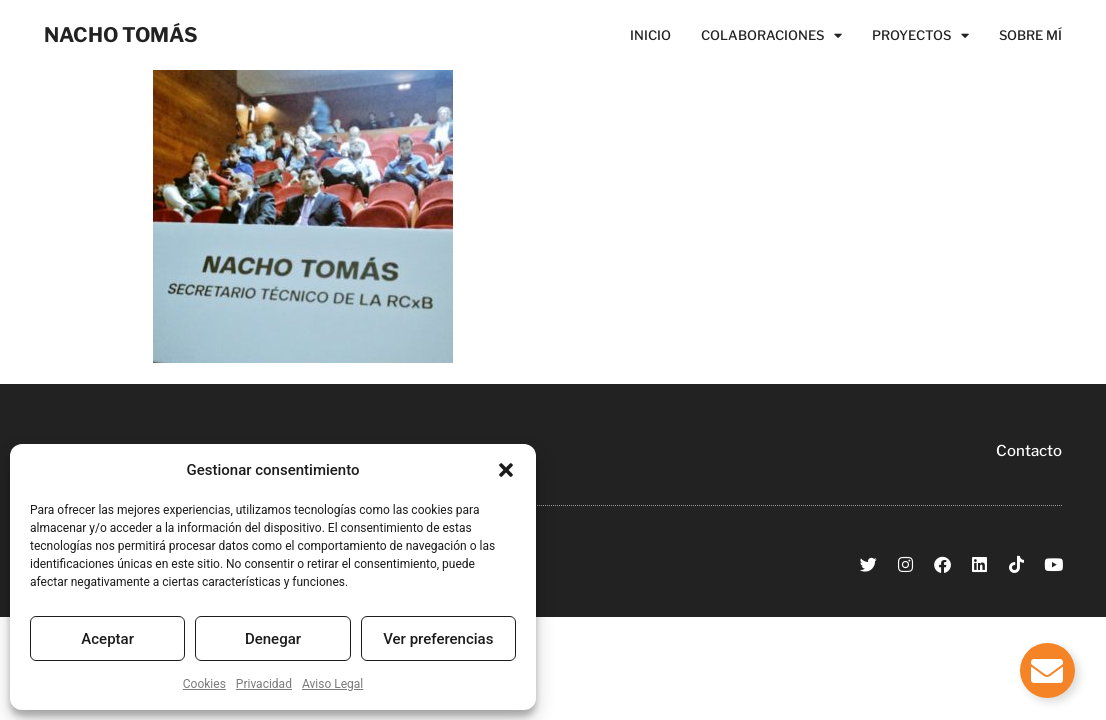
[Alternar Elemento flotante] (1047, 670)
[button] (506, 470)
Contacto (1029, 451)
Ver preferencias (438, 639)
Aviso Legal (332, 684)
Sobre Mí (1030, 35)
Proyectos (920, 35)
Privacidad (264, 684)
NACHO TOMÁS (121, 35)
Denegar (273, 639)
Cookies (204, 684)
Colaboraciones (771, 35)
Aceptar (107, 639)
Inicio (650, 35)
